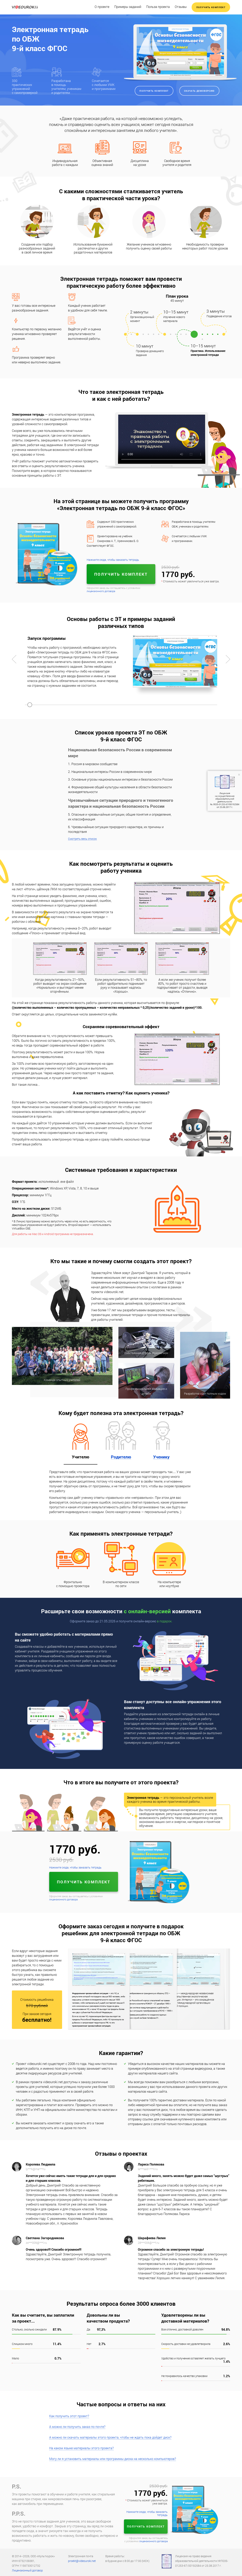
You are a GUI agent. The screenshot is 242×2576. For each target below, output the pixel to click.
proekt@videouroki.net (82, 2561)
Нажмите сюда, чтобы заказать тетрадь (113, 560)
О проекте (102, 6)
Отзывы (181, 6)
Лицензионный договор (27, 2570)
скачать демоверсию (199, 90)
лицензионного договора (101, 591)
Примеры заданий (127, 6)
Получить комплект (210, 7)
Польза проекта (158, 6)
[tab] (80, 1443)
